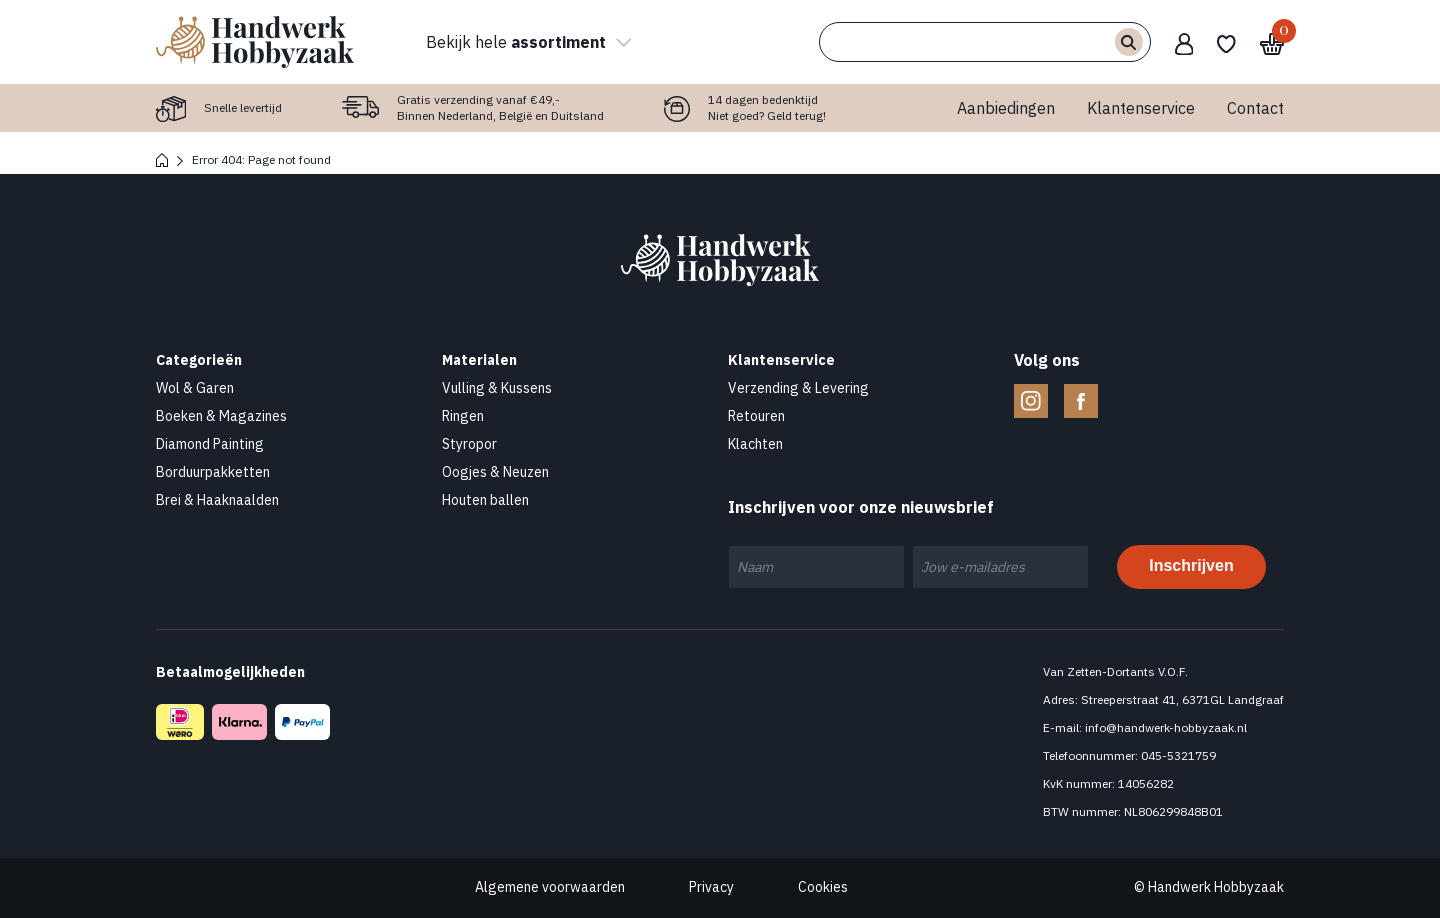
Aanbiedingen (1006, 108)
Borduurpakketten (213, 472)
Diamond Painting (210, 444)
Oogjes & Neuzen (495, 472)
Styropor (469, 444)
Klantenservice (1141, 108)
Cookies (823, 887)
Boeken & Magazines (221, 416)
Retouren (756, 416)
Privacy (711, 887)
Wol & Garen (195, 388)
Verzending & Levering (798, 388)
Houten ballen (485, 500)
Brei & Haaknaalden (217, 500)
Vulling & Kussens (497, 388)
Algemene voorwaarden (550, 887)
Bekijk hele (526, 42)
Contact (1255, 108)
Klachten (755, 444)
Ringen (463, 416)
